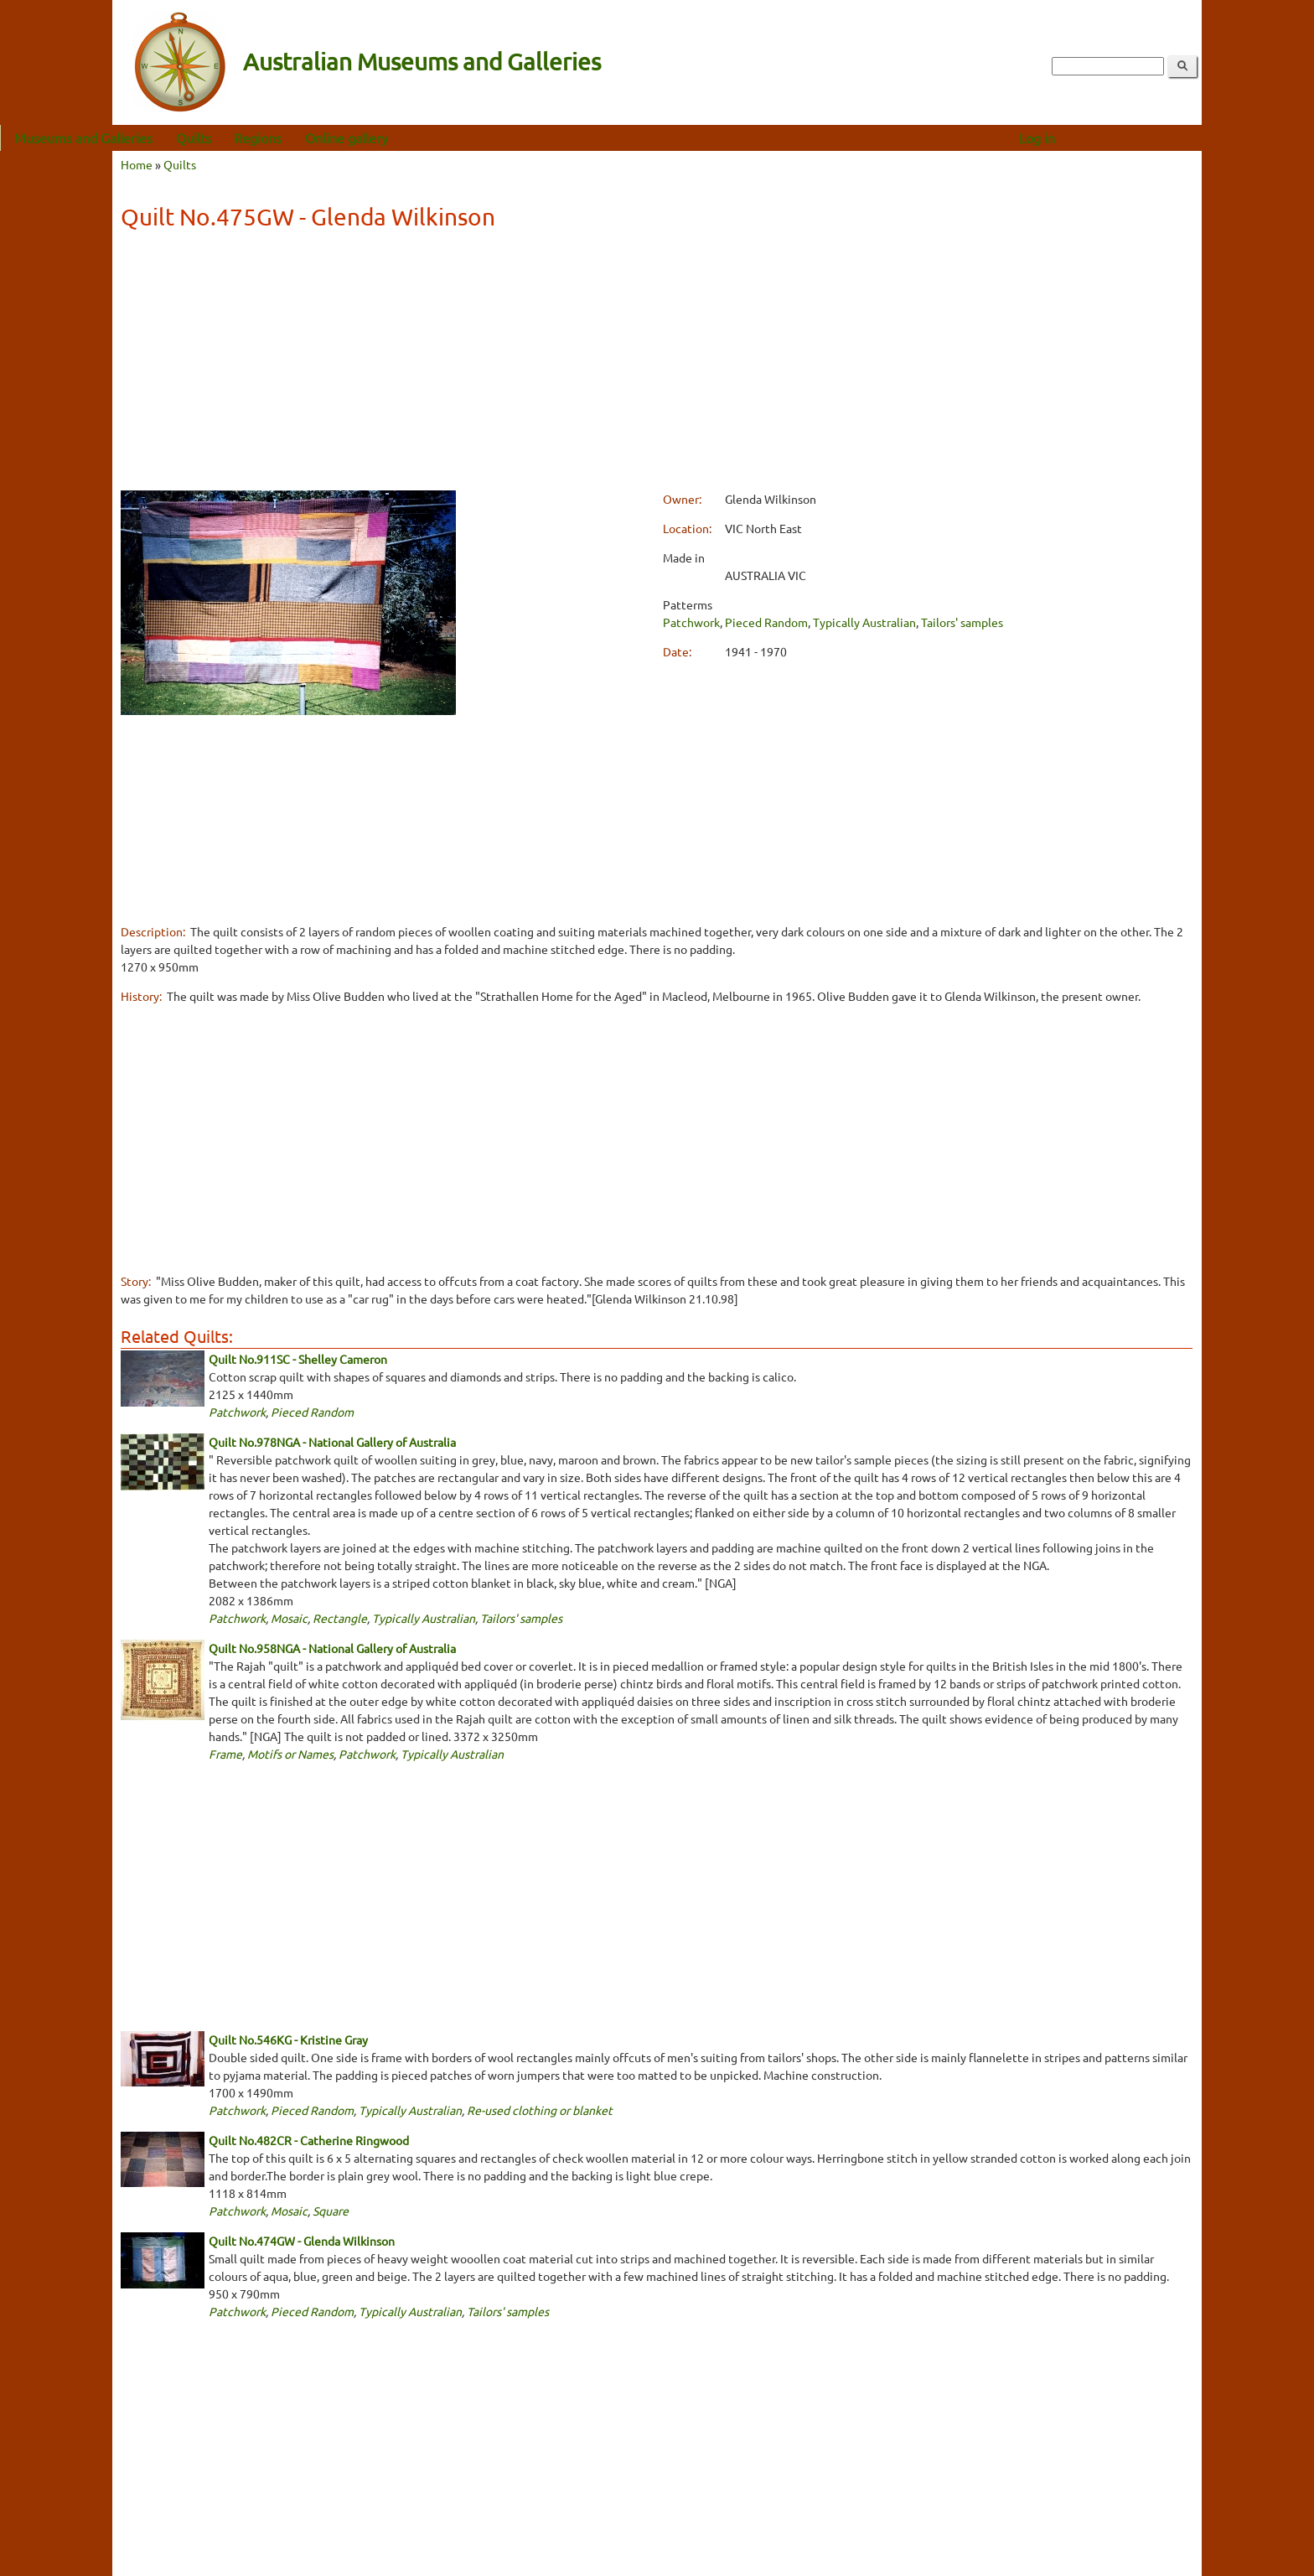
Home (137, 164)
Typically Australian (864, 622)
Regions (370, 137)
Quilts (305, 137)
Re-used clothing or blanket (540, 2109)
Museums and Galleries (196, 137)
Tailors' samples (962, 622)
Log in (1149, 137)
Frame (225, 1753)
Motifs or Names (290, 1753)
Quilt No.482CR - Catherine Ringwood (309, 2140)
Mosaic (289, 1617)
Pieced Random (766, 622)
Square (331, 2210)
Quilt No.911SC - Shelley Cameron (298, 1358)
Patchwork (691, 622)
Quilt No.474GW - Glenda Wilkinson (302, 2240)
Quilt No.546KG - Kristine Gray (288, 2039)
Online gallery (458, 137)
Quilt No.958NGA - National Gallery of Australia (332, 1648)
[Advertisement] (656, 363)
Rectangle (340, 1617)
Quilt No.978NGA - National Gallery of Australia (332, 1441)
